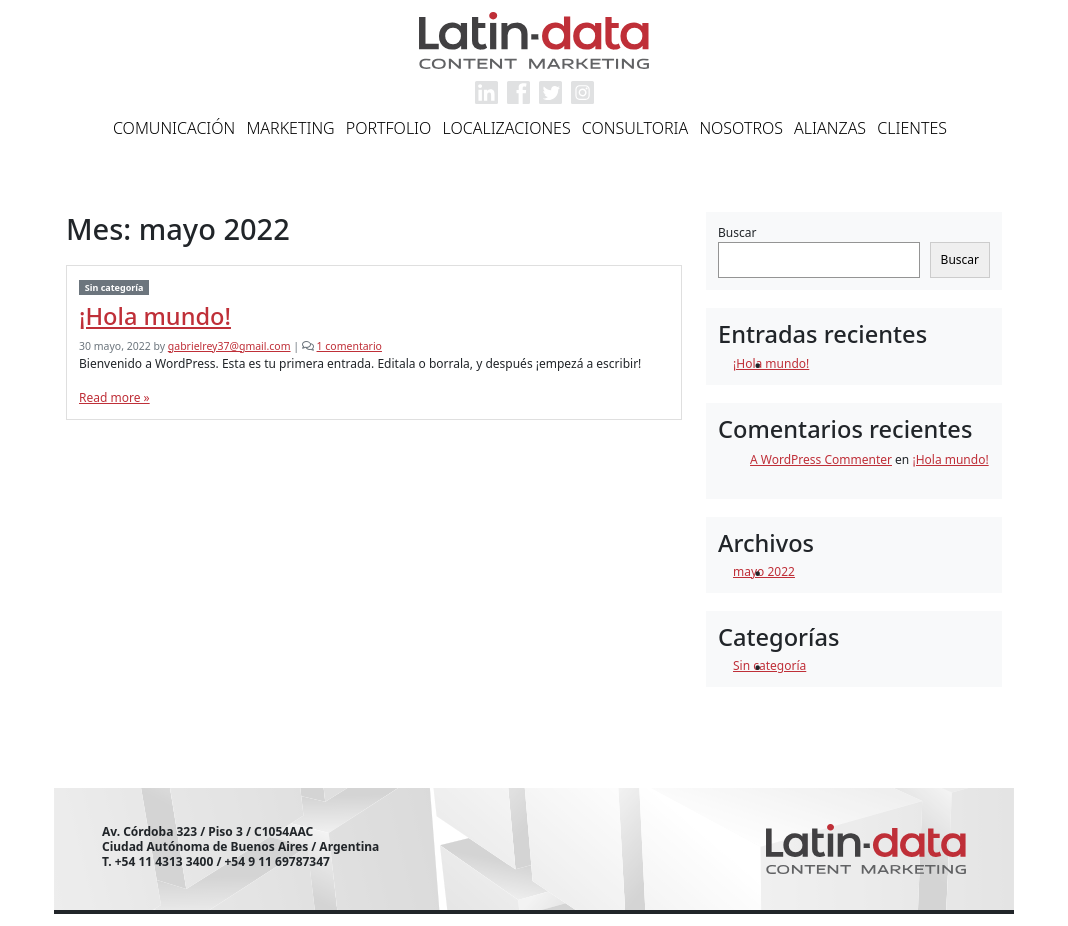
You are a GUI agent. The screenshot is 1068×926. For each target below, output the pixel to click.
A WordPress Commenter (821, 459)
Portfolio (389, 128)
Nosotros (741, 128)
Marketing (290, 128)
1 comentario (349, 346)
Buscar (737, 232)
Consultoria (635, 128)
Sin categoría (114, 287)
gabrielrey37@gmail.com (229, 346)
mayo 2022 (764, 571)
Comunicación (174, 128)
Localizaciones (507, 128)
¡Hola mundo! (155, 316)
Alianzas (830, 128)
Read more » (114, 397)
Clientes (912, 128)
